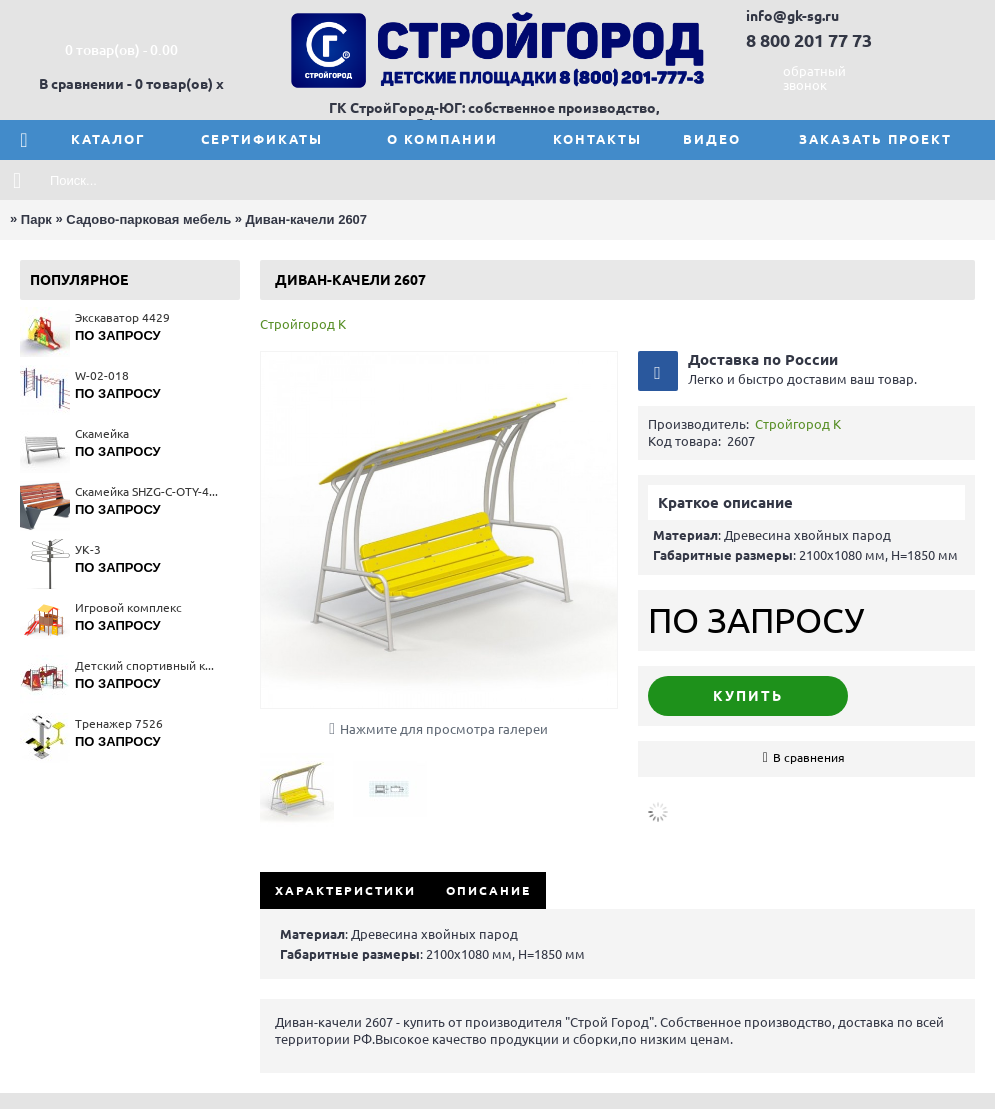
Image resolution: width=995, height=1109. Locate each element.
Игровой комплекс (128, 607)
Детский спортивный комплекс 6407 (147, 665)
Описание (488, 890)
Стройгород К (303, 324)
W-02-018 (102, 375)
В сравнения (809, 757)
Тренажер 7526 (119, 723)
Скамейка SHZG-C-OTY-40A (147, 491)
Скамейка (102, 433)
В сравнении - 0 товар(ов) (126, 84)
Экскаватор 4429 (122, 317)
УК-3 (88, 549)
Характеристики (345, 890)
